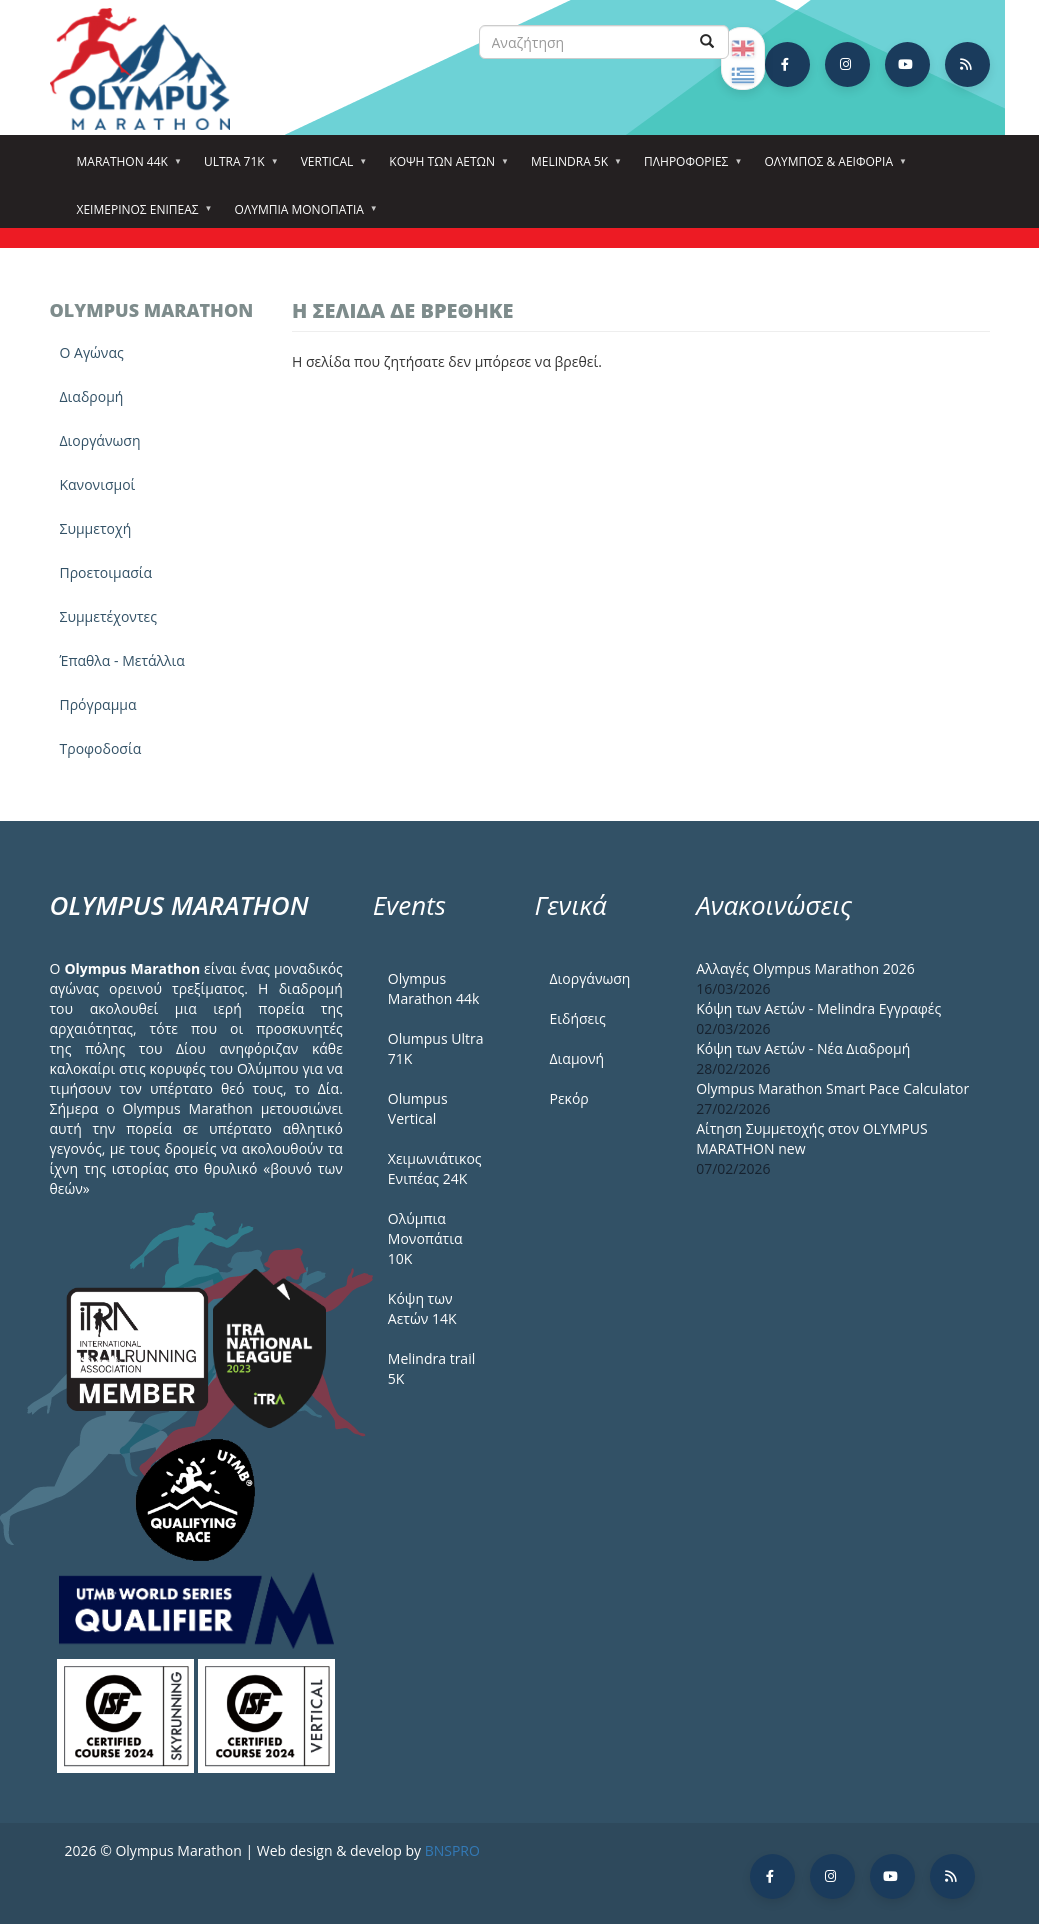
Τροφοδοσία (101, 748)
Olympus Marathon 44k (433, 988)
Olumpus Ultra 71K (436, 1048)
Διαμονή (576, 1058)
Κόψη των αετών (445, 168)
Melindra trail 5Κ (431, 1368)
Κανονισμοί (98, 484)
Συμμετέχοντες (108, 616)
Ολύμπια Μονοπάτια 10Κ (425, 1238)
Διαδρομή (92, 396)
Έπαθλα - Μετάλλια (122, 660)
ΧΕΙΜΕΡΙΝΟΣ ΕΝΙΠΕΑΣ (141, 216)
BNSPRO (452, 1850)
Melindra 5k (572, 168)
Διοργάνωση (100, 440)
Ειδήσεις (577, 1018)
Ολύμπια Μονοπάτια (302, 216)
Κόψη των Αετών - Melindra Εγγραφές (818, 1008)
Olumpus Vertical (418, 1108)
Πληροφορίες (689, 168)
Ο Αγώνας (92, 352)
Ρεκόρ (568, 1098)
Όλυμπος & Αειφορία (831, 168)
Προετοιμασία (106, 572)
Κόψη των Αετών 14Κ (422, 1308)
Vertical (330, 168)
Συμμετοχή (96, 528)
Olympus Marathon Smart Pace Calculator (832, 1088)
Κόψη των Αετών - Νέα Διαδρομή (803, 1048)
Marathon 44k (125, 168)
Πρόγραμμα (98, 704)
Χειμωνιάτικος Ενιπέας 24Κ (435, 1168)
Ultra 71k (237, 168)
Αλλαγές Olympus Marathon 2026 (805, 968)
